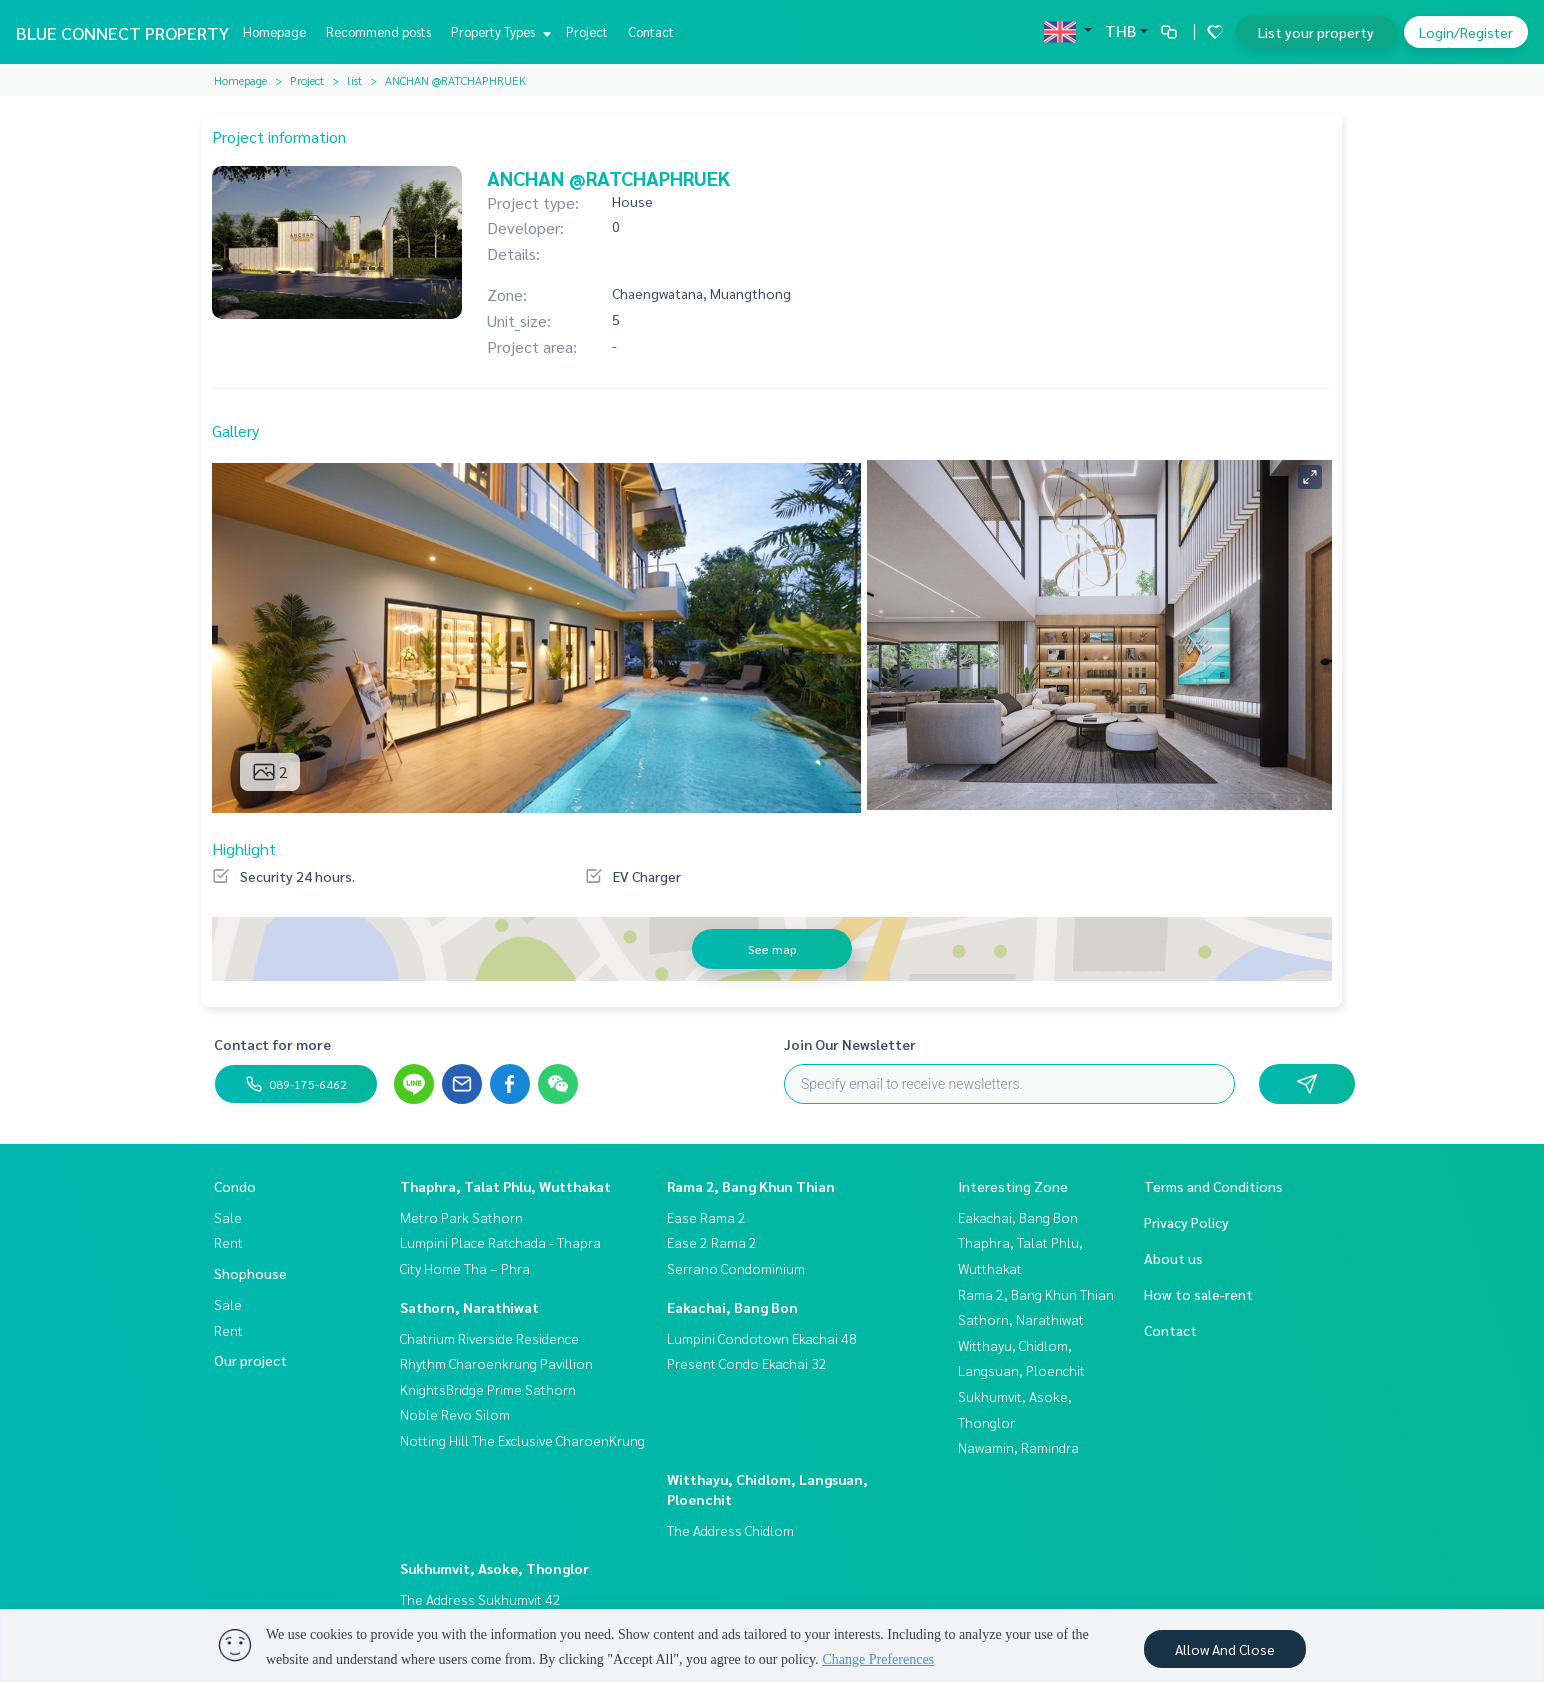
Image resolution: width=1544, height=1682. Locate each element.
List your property (1316, 32)
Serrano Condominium (736, 1268)
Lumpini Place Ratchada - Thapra (500, 1242)
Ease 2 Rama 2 (712, 1242)
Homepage (274, 31)
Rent (228, 1242)
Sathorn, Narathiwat (469, 1307)
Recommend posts (378, 31)
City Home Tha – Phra (465, 1268)
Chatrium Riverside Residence (489, 1338)
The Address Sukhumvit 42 (480, 1599)
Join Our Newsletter (850, 1044)
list (354, 80)
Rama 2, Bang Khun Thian (751, 1186)
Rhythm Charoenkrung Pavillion (496, 1363)
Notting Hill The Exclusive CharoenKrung (522, 1440)
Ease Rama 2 (706, 1217)
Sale (228, 1217)
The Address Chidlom (730, 1530)
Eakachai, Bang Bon (732, 1307)
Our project (250, 1360)
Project (587, 31)
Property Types (498, 31)
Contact (651, 31)
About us (1173, 1258)
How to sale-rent (1198, 1294)
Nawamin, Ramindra (1018, 1447)
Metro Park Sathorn (461, 1217)
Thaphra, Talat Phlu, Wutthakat (505, 1186)
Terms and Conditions (1213, 1186)
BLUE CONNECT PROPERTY (122, 32)
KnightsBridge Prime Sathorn (488, 1389)
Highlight (244, 848)
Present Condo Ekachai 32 (747, 1363)
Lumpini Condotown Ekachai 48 (762, 1338)
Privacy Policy (1186, 1222)
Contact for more (272, 1044)
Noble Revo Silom (455, 1414)
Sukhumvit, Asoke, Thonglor (494, 1568)
